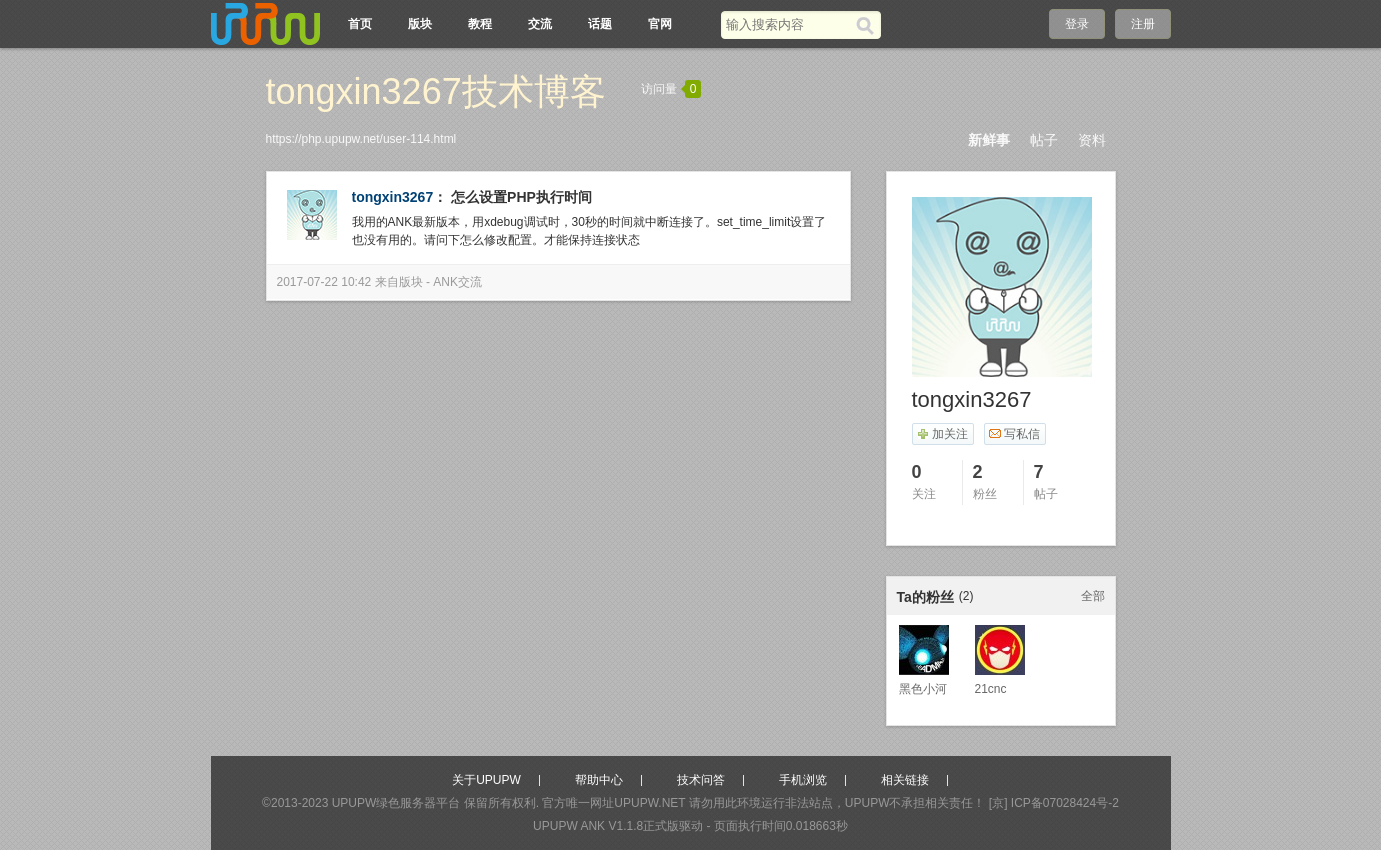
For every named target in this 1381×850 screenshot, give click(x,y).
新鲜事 (989, 140)
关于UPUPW (486, 780)
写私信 (1014, 434)
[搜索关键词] (788, 24)
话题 (600, 24)
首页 (360, 24)
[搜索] (868, 25)
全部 (1093, 596)
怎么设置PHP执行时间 (521, 197)
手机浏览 (803, 780)
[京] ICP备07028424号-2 (1054, 803)
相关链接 (905, 780)
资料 (1092, 140)
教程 (480, 24)
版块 (420, 24)
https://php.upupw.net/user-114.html (361, 139)
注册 (1143, 24)
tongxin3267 (393, 197)
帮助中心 (599, 780)
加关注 (942, 434)
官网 (660, 24)
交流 (540, 24)
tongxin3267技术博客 (436, 91)
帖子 (1044, 140)
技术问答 (701, 780)
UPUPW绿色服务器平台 (396, 803)
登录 (1077, 24)
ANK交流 (457, 282)
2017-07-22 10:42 (324, 282)
